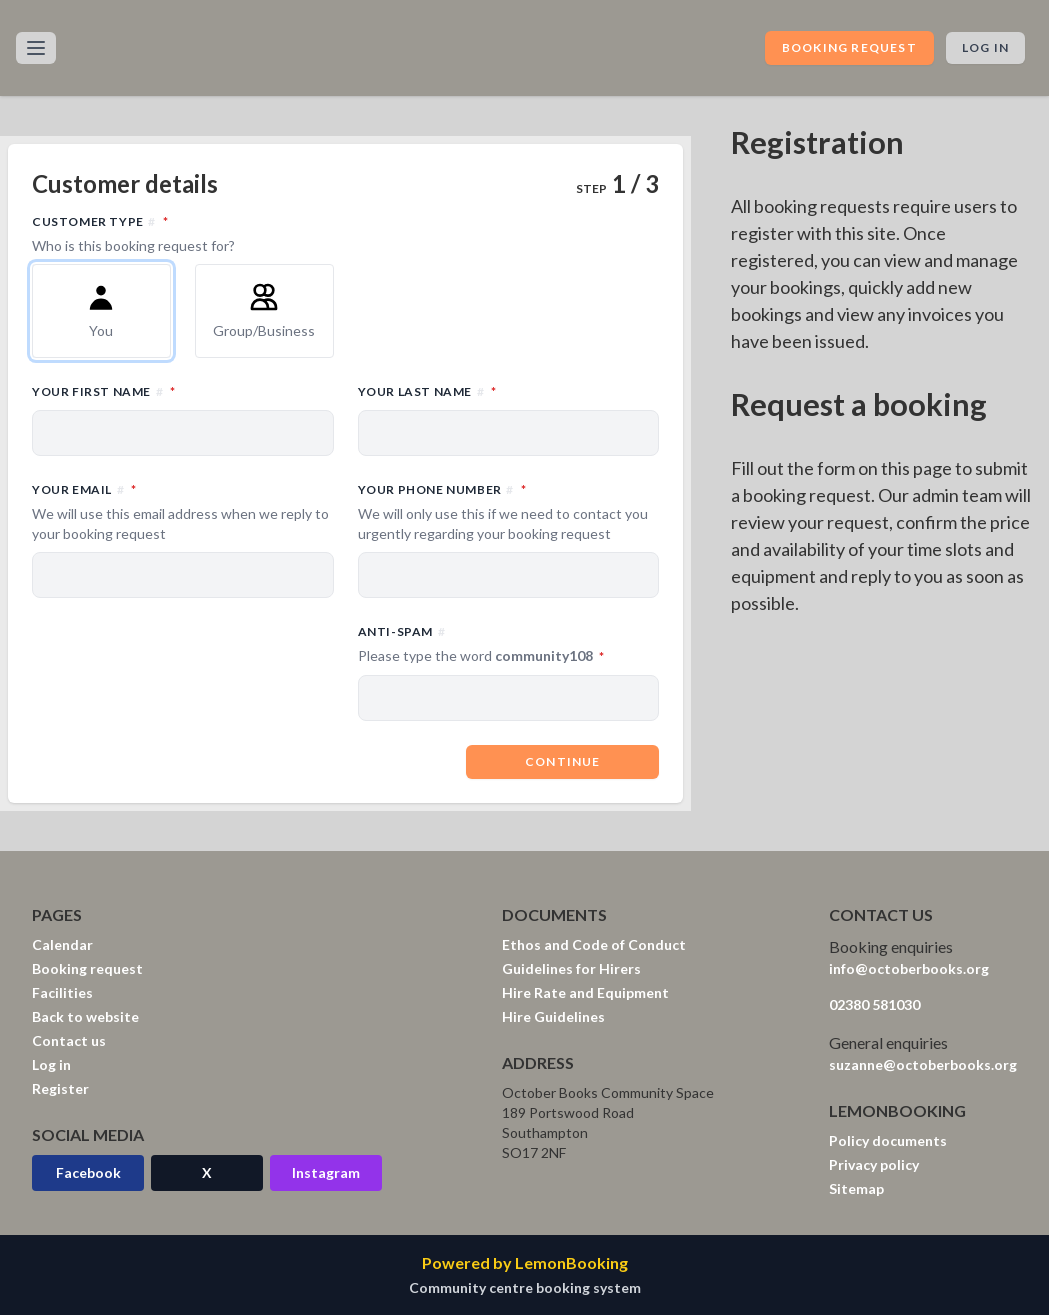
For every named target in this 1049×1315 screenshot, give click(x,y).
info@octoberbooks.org (909, 968)
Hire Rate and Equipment (585, 992)
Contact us (69, 1040)
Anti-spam (509, 645)
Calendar (62, 944)
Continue (563, 761)
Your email (183, 512)
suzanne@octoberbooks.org (923, 1064)
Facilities (62, 992)
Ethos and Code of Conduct (594, 944)
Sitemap (856, 1188)
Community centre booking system (525, 1287)
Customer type (345, 234)
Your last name (509, 390)
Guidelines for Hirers (571, 968)
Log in (985, 47)
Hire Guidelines (553, 1016)
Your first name (183, 390)
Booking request (849, 47)
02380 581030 (874, 1004)
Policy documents (888, 1140)
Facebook (88, 1172)
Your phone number (509, 512)
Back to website (85, 1016)
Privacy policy (874, 1164)
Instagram (326, 1172)
